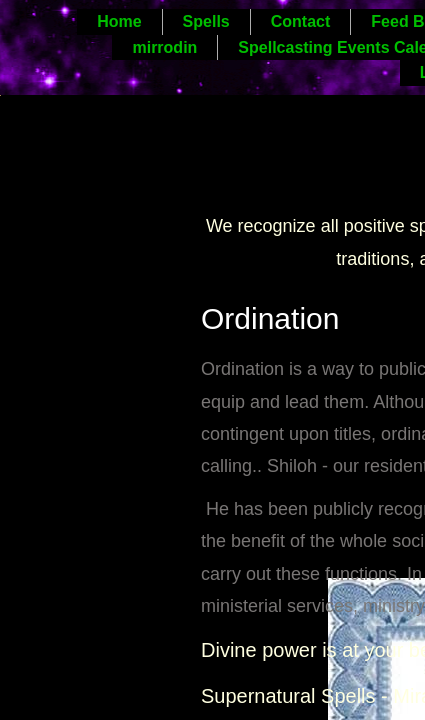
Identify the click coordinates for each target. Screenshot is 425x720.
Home (119, 21)
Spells (206, 21)
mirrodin (164, 47)
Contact (301, 21)
